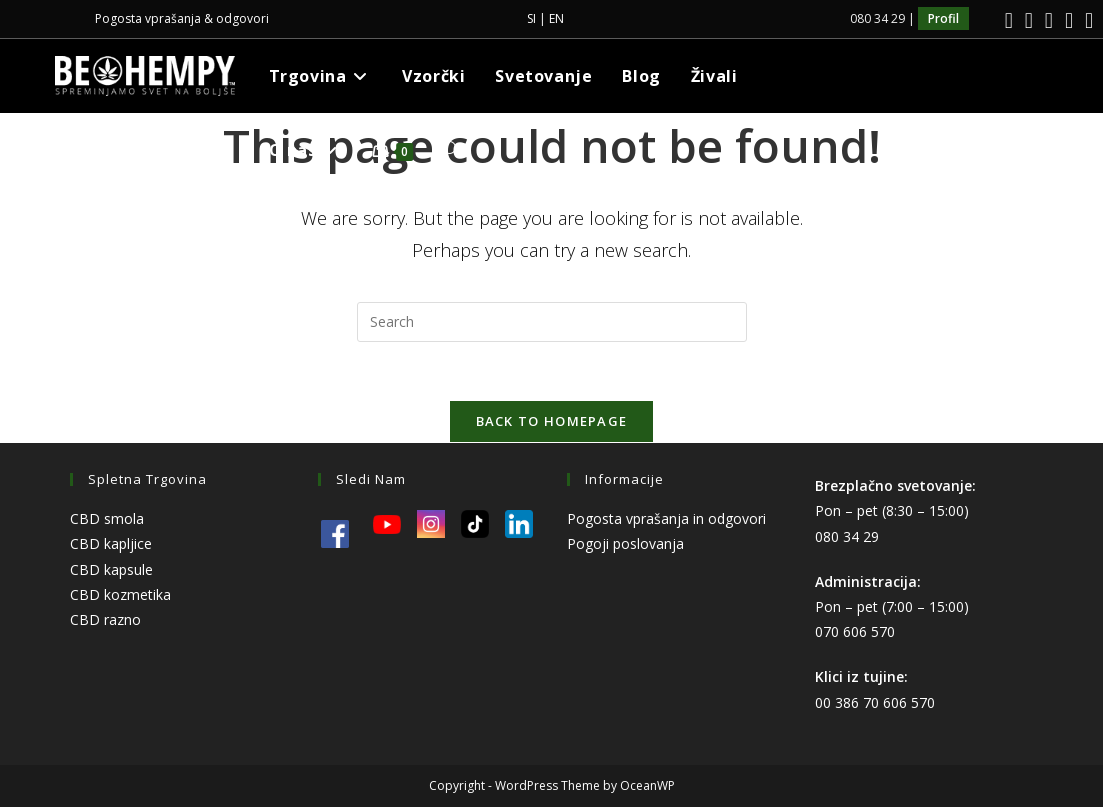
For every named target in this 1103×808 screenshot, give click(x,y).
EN (556, 18)
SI (531, 18)
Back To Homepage (552, 423)
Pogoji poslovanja (625, 545)
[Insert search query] (552, 322)
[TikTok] (1086, 20)
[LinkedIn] (1049, 20)
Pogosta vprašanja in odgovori (666, 520)
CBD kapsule (111, 570)
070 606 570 (855, 633)
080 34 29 (847, 537)
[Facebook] (1009, 20)
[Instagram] (1029, 20)
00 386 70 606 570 (875, 703)
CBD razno (105, 621)
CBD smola (107, 520)
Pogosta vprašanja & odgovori (182, 18)
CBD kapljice (111, 545)
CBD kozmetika (120, 595)
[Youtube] (1069, 20)
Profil (943, 18)
